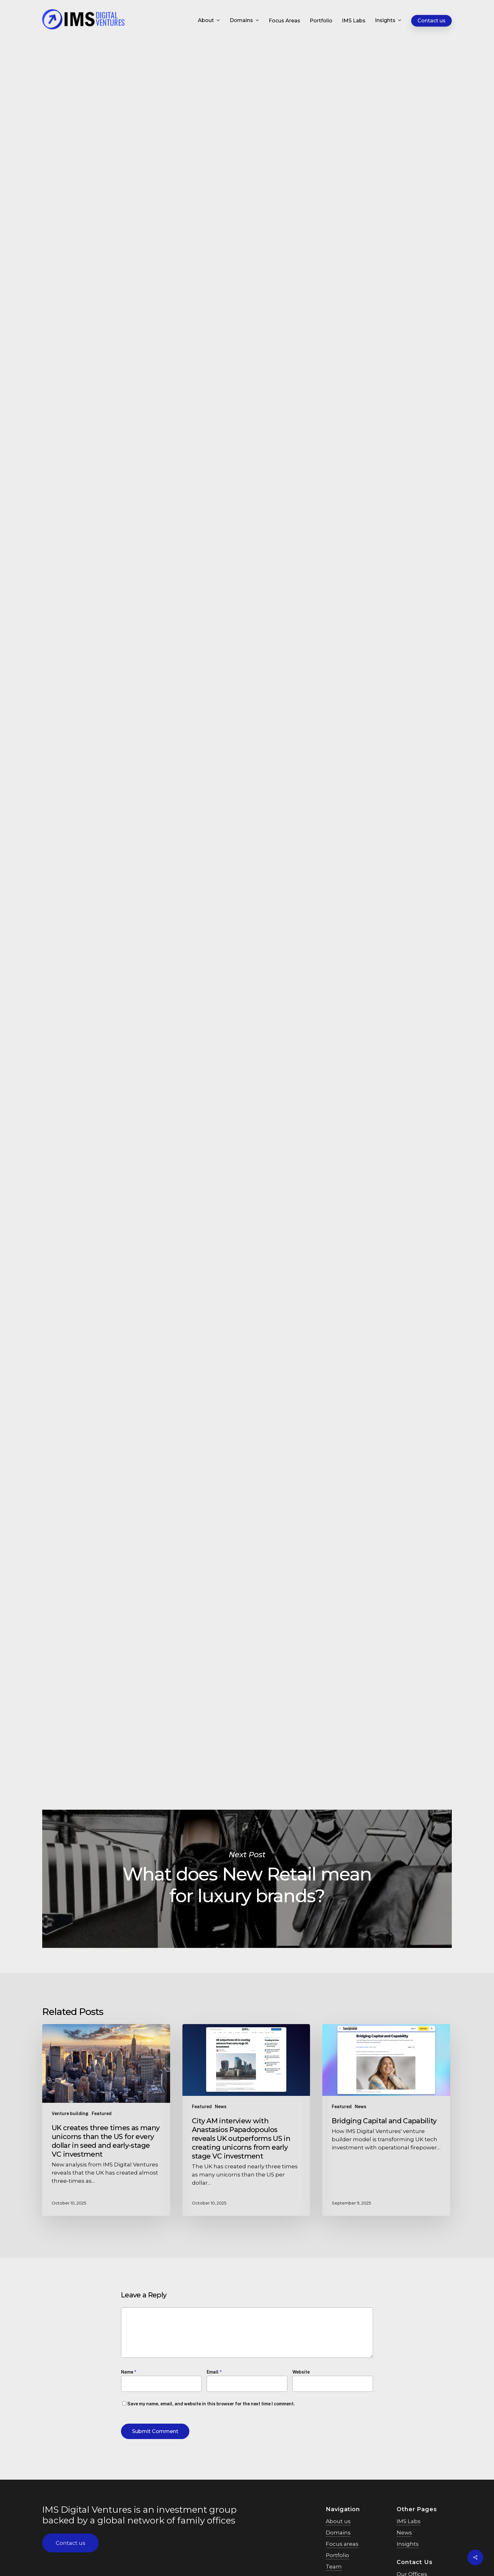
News (221, 2106)
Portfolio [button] (337, 2559)
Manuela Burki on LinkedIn (197, 1732)
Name (128, 2372)
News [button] (404, 2540)
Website (301, 2372)
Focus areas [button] (342, 2548)
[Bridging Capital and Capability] (386, 2120)
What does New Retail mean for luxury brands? (247, 1879)
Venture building (70, 2113)
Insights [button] (408, 2552)
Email (214, 2372)
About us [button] (338, 2525)
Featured (136, 74)
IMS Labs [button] (409, 2529)
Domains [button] (338, 2537)
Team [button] (334, 2571)
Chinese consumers (245, 535)
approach (134, 600)
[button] (70, 2543)
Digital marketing (179, 74)
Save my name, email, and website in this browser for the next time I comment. (211, 2403)
